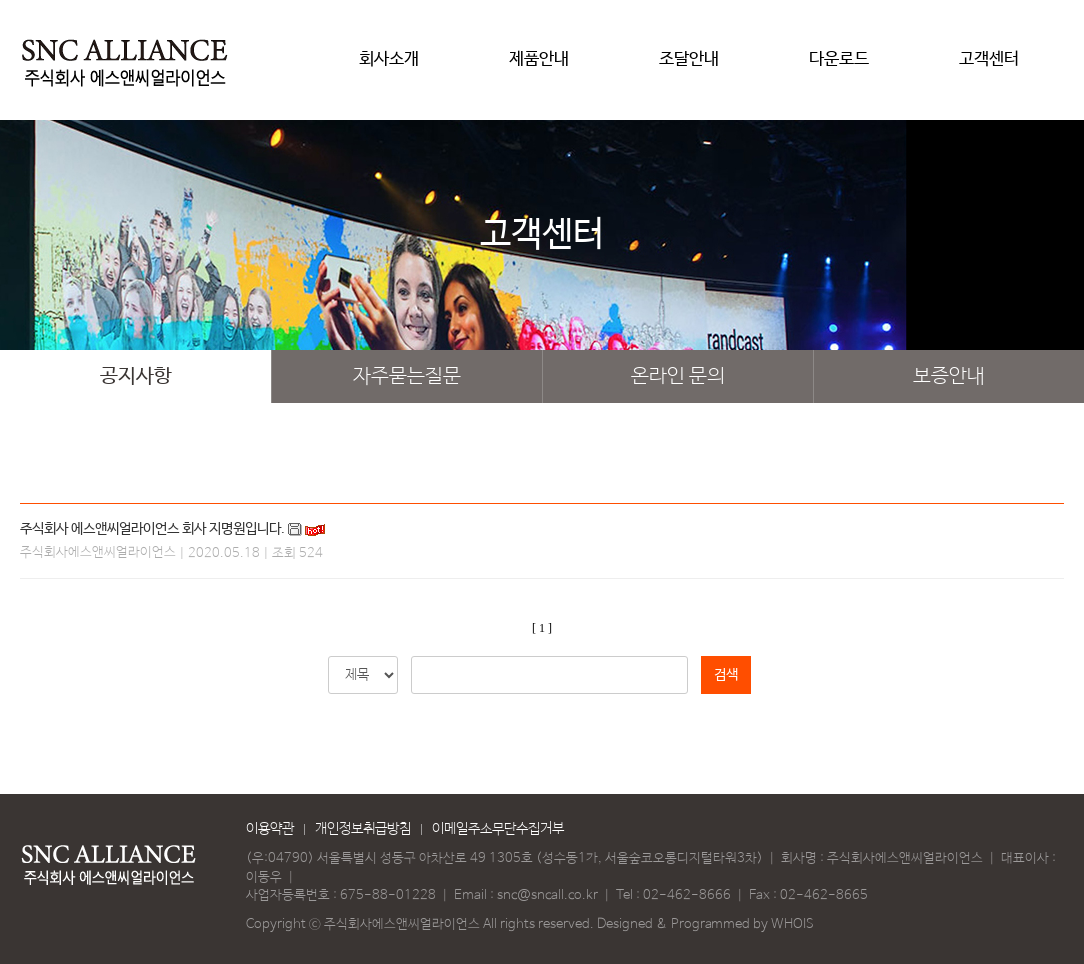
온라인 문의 (678, 376)
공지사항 (136, 376)
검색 (726, 675)
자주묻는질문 (407, 376)
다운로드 (839, 67)
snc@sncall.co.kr (547, 895)
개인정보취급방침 (363, 829)
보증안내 (949, 376)
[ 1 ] (542, 628)
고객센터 (989, 67)
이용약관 (270, 829)
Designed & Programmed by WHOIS (705, 924)
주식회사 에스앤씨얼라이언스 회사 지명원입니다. (152, 529)
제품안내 (539, 67)
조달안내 (689, 67)
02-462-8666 (687, 895)
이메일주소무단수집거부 (498, 829)
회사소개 (389, 67)
